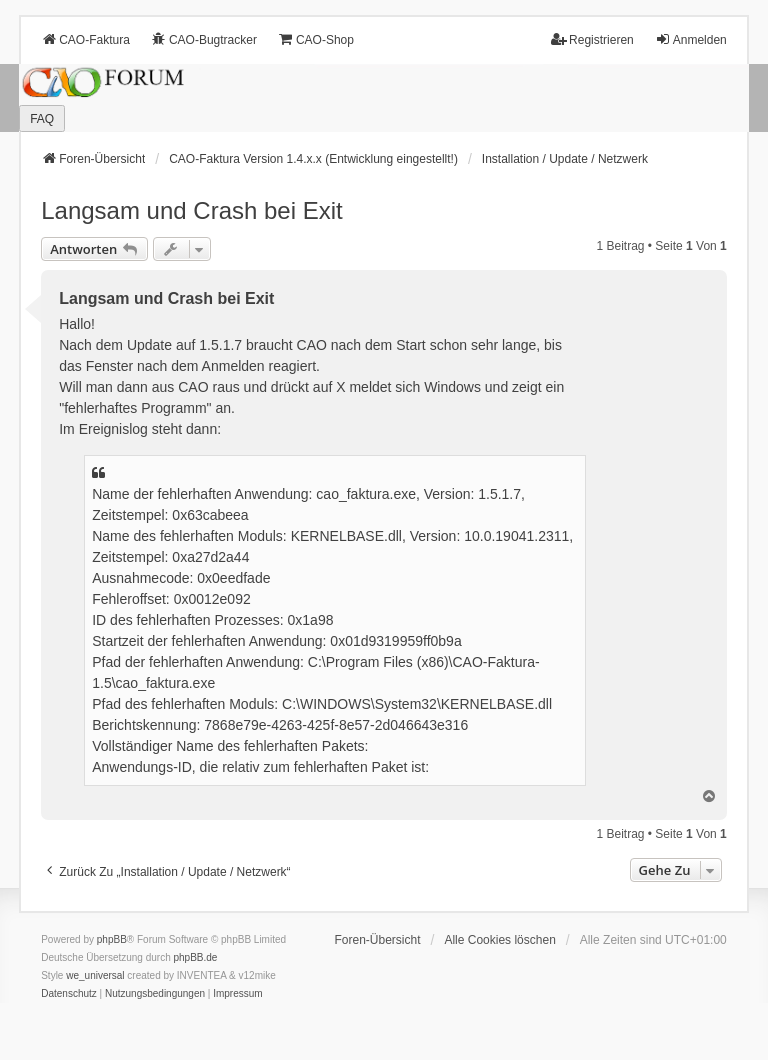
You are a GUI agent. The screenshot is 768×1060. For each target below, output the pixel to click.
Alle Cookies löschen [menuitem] (499, 940)
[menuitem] (69, 994)
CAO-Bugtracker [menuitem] (204, 39)
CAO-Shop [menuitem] (316, 39)
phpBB (112, 939)
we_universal (95, 975)
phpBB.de (196, 957)
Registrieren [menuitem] (592, 39)
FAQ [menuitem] (42, 119)
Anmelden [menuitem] (691, 39)
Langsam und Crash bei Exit (192, 210)
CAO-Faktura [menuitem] (85, 39)
